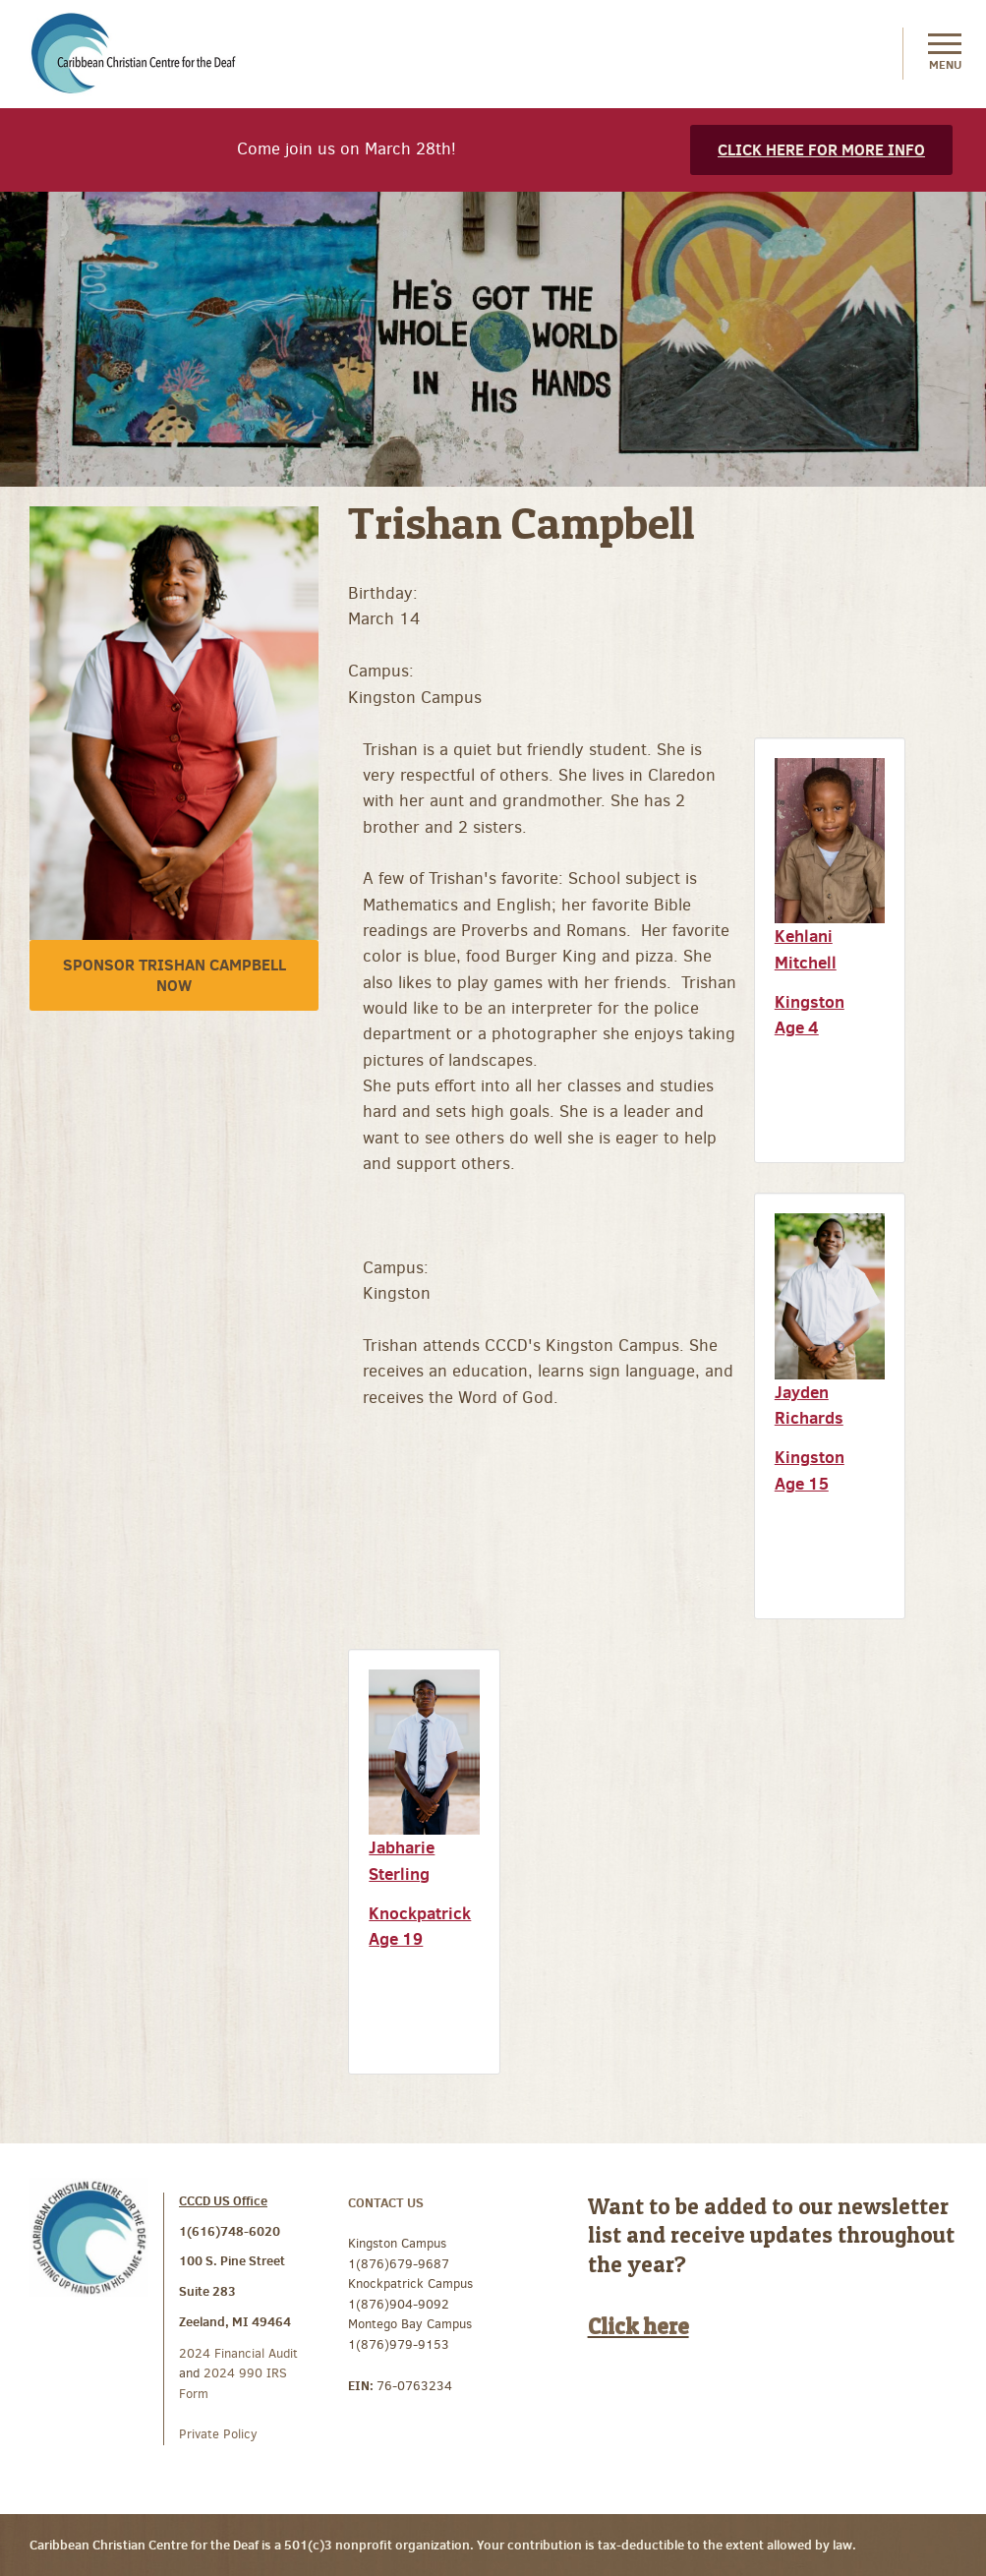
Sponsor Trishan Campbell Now (174, 975)
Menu (944, 53)
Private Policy (218, 2434)
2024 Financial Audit (238, 2353)
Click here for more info (821, 149)
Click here (638, 2326)
